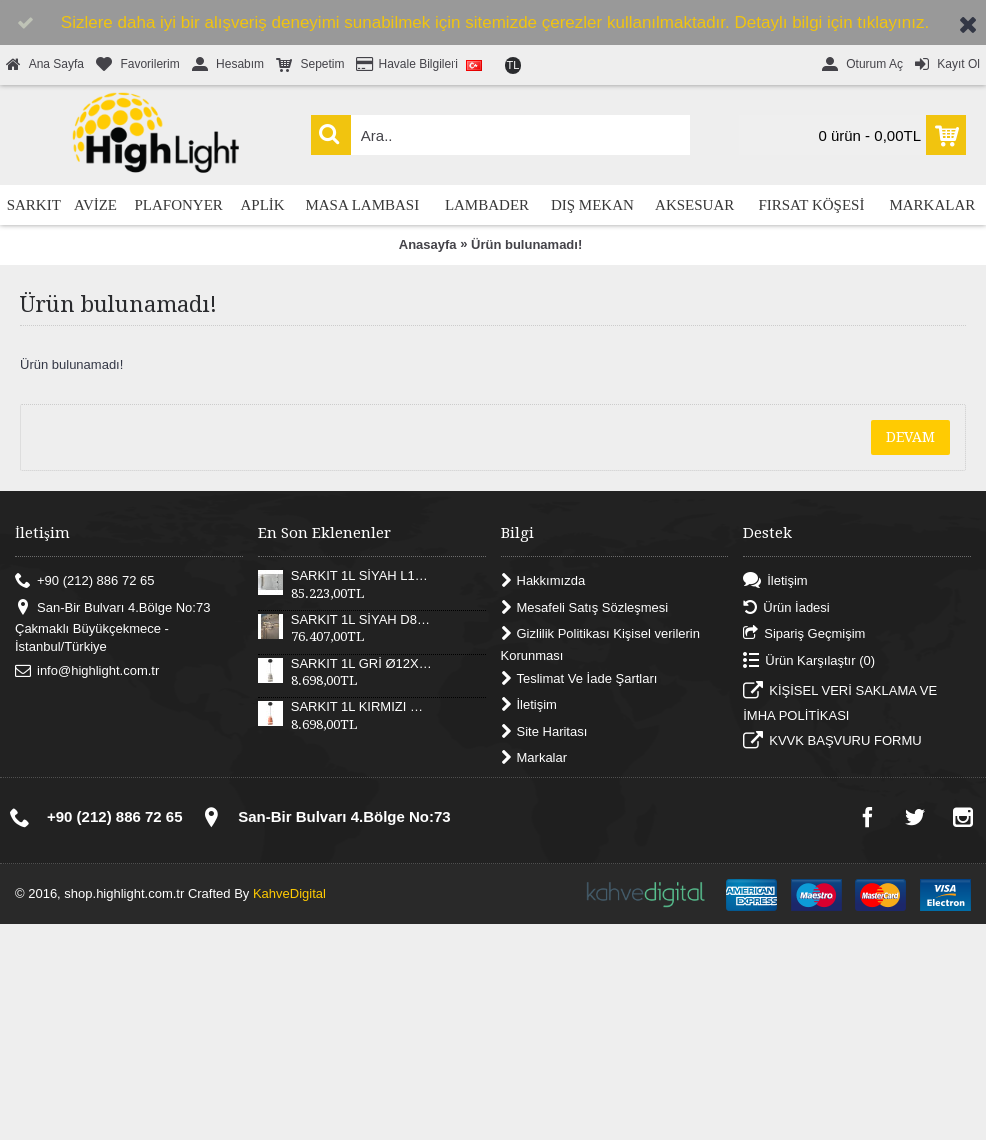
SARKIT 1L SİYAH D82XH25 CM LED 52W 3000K (362, 620)
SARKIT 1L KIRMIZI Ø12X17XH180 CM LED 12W (362, 707)
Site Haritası (544, 731)
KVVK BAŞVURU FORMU (832, 743)
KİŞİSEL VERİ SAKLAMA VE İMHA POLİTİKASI (840, 702)
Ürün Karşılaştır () (809, 660)
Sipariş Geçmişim (804, 634)
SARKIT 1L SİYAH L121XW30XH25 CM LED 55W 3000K (362, 576)
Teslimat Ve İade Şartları (579, 678)
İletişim (529, 705)
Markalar (534, 758)
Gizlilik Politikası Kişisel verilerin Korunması (601, 644)
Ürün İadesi (786, 607)
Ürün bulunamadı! (526, 244)
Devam (910, 437)
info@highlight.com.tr (87, 670)
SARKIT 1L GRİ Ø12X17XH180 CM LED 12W (362, 664)
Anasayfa (428, 244)
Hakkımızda (543, 581)
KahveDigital (289, 893)
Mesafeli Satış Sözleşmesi (585, 607)
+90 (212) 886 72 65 (84, 581)
